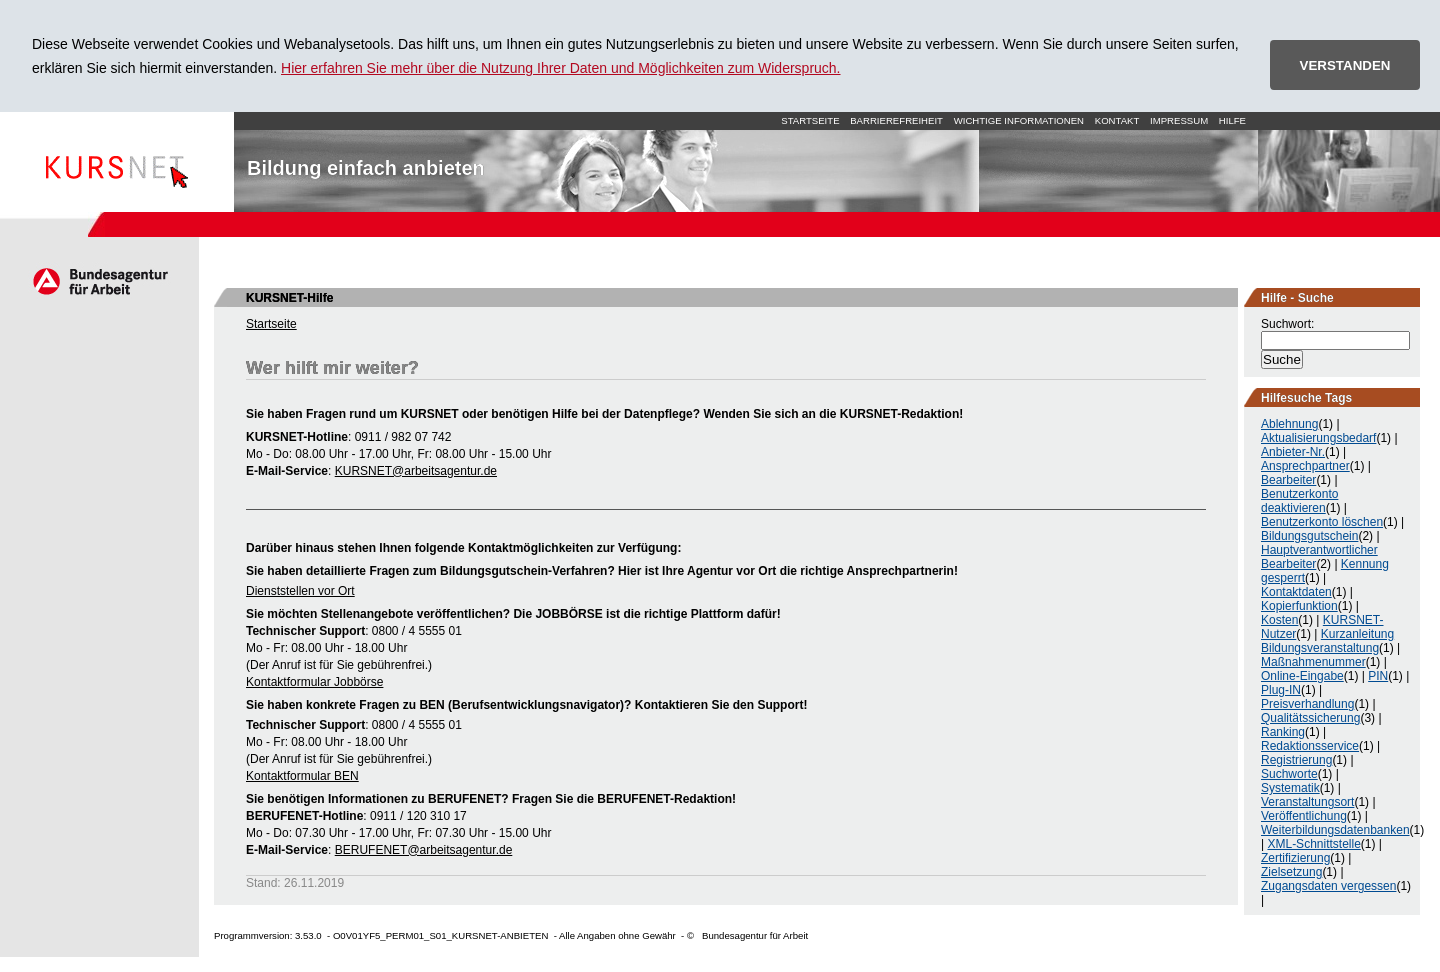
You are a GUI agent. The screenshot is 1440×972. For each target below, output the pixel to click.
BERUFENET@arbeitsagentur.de (424, 850)
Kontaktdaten (1296, 592)
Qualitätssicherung (1310, 718)
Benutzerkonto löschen (1322, 522)
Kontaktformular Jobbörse (314, 682)
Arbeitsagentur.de (99, 281)
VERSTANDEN (1345, 65)
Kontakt (1117, 120)
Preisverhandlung (1307, 704)
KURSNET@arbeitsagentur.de (416, 471)
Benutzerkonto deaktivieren (1299, 501)
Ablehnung (1289, 424)
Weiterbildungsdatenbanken (1335, 830)
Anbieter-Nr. (1293, 452)
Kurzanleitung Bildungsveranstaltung (1327, 641)
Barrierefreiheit (896, 120)
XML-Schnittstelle (1313, 844)
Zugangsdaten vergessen (1328, 886)
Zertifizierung (1295, 858)
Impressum (1179, 120)
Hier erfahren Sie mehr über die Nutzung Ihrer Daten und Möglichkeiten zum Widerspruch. (561, 68)
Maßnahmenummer (1313, 662)
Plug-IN (1281, 690)
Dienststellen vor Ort (300, 591)
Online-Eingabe (1302, 676)
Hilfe (1232, 120)
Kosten (1279, 620)
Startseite (117, 162)
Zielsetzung (1291, 872)
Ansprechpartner (1305, 466)
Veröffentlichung (1304, 816)
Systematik (1290, 788)
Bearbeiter (1288, 480)
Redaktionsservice (1310, 746)
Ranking (1283, 732)
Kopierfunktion (1299, 606)
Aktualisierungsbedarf (1318, 438)
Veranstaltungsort (1307, 802)
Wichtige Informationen (1019, 120)
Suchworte (1289, 774)
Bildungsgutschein (1309, 536)
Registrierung (1296, 760)
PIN (1378, 676)
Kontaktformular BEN (302, 776)
